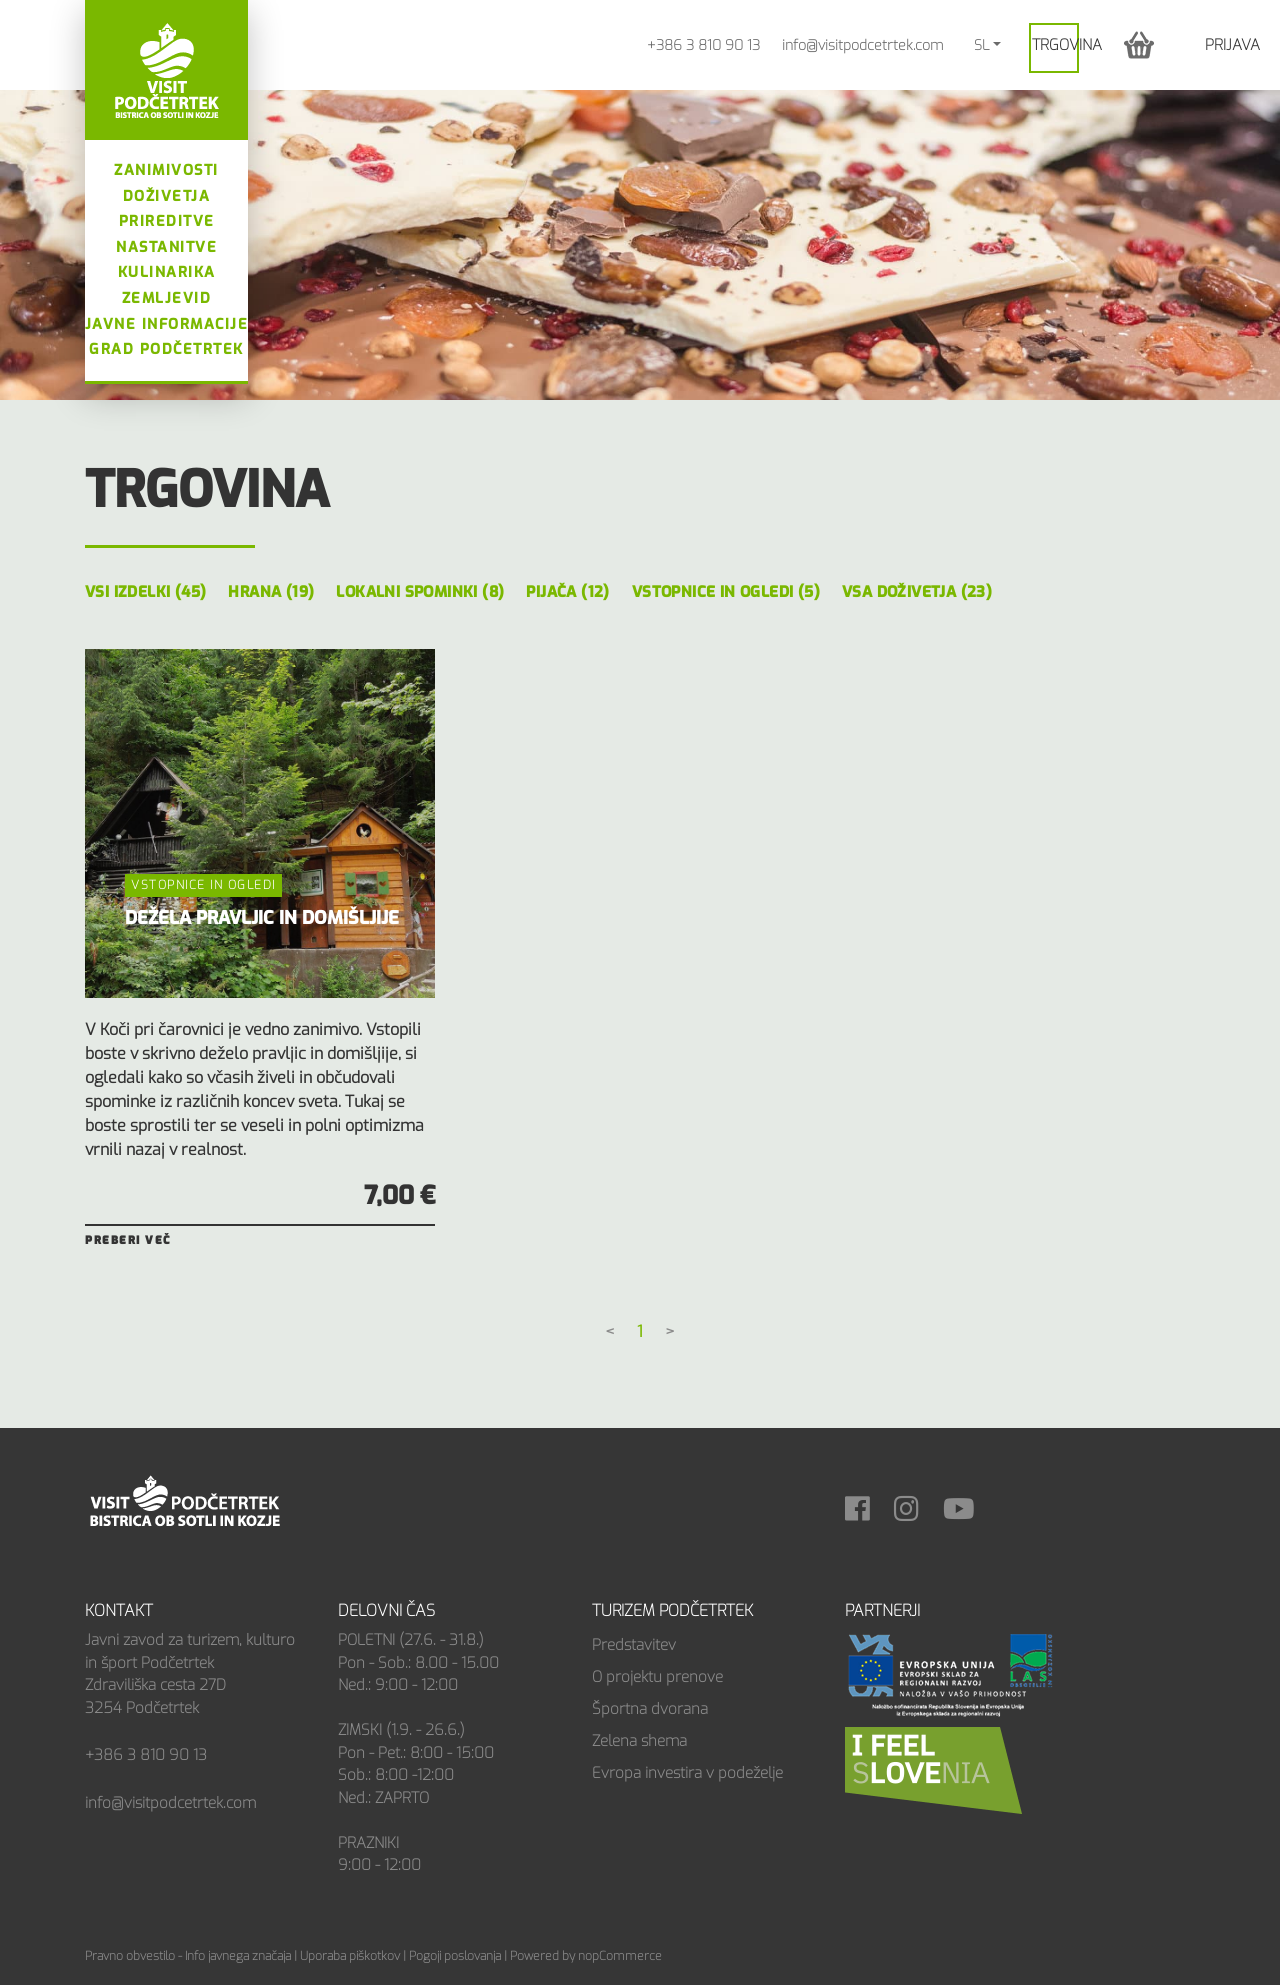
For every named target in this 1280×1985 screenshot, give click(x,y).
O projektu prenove (657, 1677)
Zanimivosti (166, 170)
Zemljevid (167, 298)
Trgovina (1067, 45)
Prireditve (167, 221)
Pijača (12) (567, 592)
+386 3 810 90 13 (703, 45)
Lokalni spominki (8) (420, 592)
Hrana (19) (271, 592)
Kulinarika (167, 272)
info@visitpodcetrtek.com (862, 45)
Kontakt (119, 1610)
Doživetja (167, 196)
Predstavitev (634, 1645)
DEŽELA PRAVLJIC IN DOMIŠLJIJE (262, 918)
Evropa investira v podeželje (687, 1773)
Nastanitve (166, 247)
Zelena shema (639, 1741)
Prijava (1232, 45)
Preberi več (128, 1240)
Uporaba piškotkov (350, 1956)
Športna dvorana (650, 1709)
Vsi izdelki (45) (145, 592)
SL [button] (981, 45)
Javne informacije (167, 324)
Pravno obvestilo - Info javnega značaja (188, 1956)
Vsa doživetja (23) (917, 592)
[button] (1139, 44)
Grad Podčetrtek (166, 349)
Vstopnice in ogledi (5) (726, 592)
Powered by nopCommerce (586, 1956)
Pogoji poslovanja (455, 1956)
